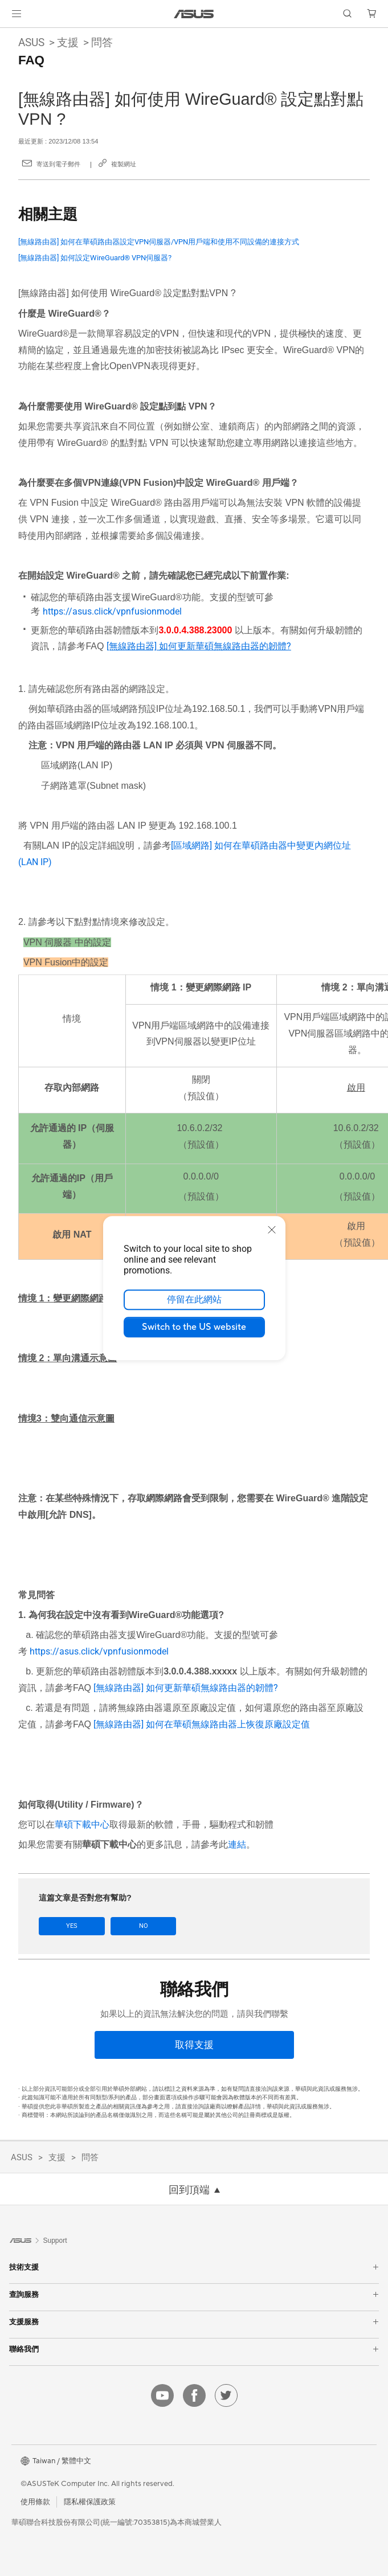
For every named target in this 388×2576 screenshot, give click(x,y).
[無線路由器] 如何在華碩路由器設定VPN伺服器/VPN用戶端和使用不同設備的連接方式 (158, 241)
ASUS (31, 42)
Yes (70, 1926)
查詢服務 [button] (194, 2294)
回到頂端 (189, 2190)
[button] (16, 14)
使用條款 (35, 2501)
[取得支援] (194, 2044)
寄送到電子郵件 (58, 164)
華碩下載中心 (82, 1824)
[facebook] (194, 2395)
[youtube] (162, 2395)
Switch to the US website (194, 1327)
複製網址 (123, 164)
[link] (194, 14)
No (140, 1926)
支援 (68, 42)
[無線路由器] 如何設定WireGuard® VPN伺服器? (94, 257)
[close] (271, 1229)
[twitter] (226, 2395)
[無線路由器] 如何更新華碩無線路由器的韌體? (185, 1687)
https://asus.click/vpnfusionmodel (112, 611)
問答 (102, 42)
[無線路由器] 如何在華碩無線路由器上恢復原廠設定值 (201, 1724)
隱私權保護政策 (90, 2501)
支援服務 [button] (194, 2321)
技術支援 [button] (194, 2267)
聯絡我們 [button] (194, 2349)
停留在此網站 (194, 1299)
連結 (237, 1844)
